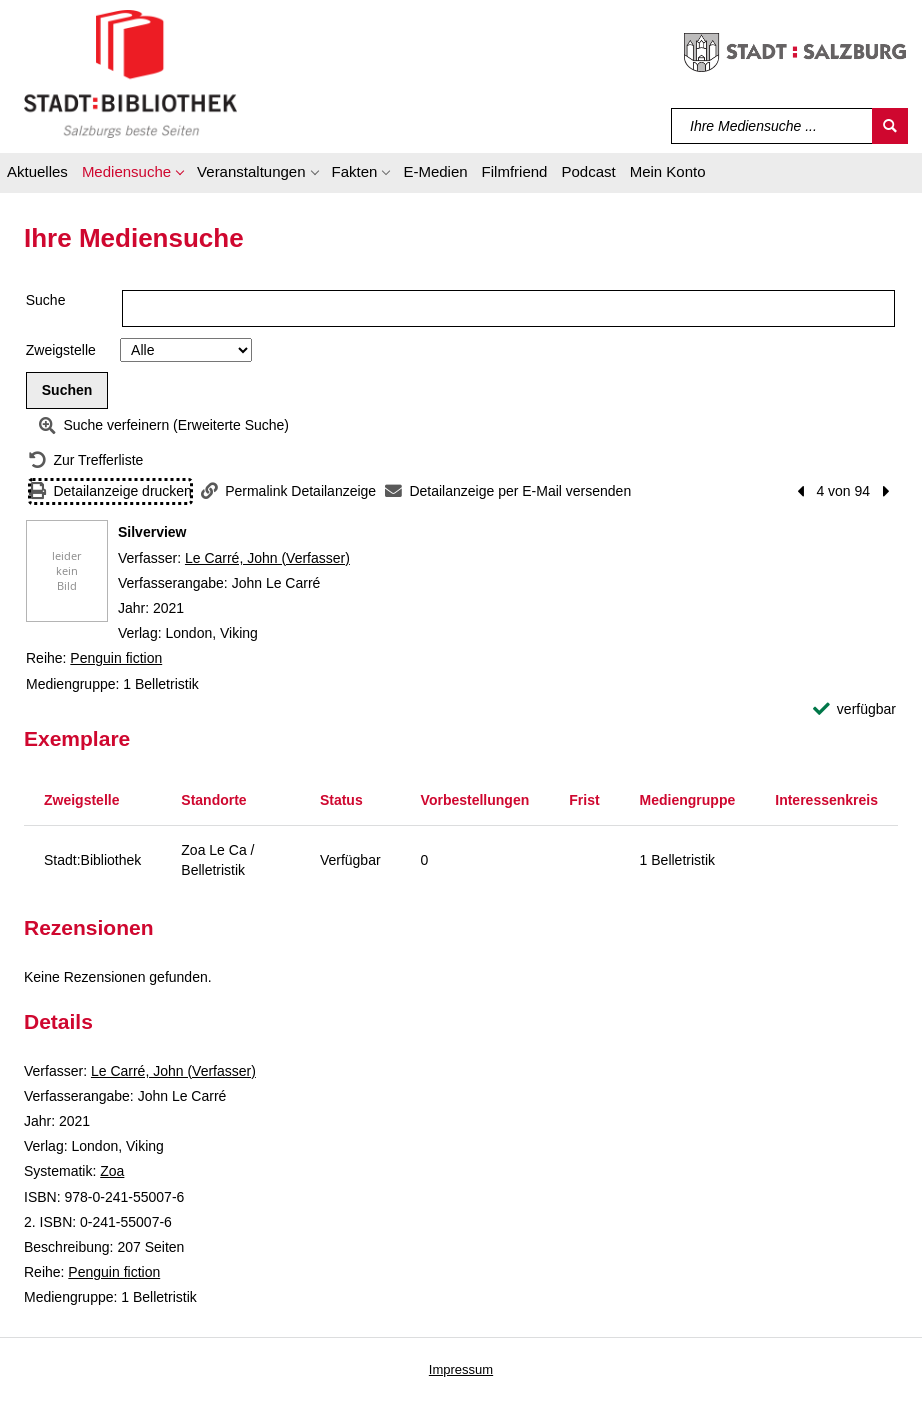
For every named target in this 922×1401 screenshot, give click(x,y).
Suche (46, 300)
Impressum (461, 1369)
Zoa (112, 1171)
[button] (132, 175)
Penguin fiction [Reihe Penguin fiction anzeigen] (116, 658)
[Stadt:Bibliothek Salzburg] (130, 73)
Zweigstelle (61, 350)
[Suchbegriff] (772, 126)
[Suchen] (890, 126)
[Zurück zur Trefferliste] (86, 460)
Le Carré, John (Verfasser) (267, 558)
